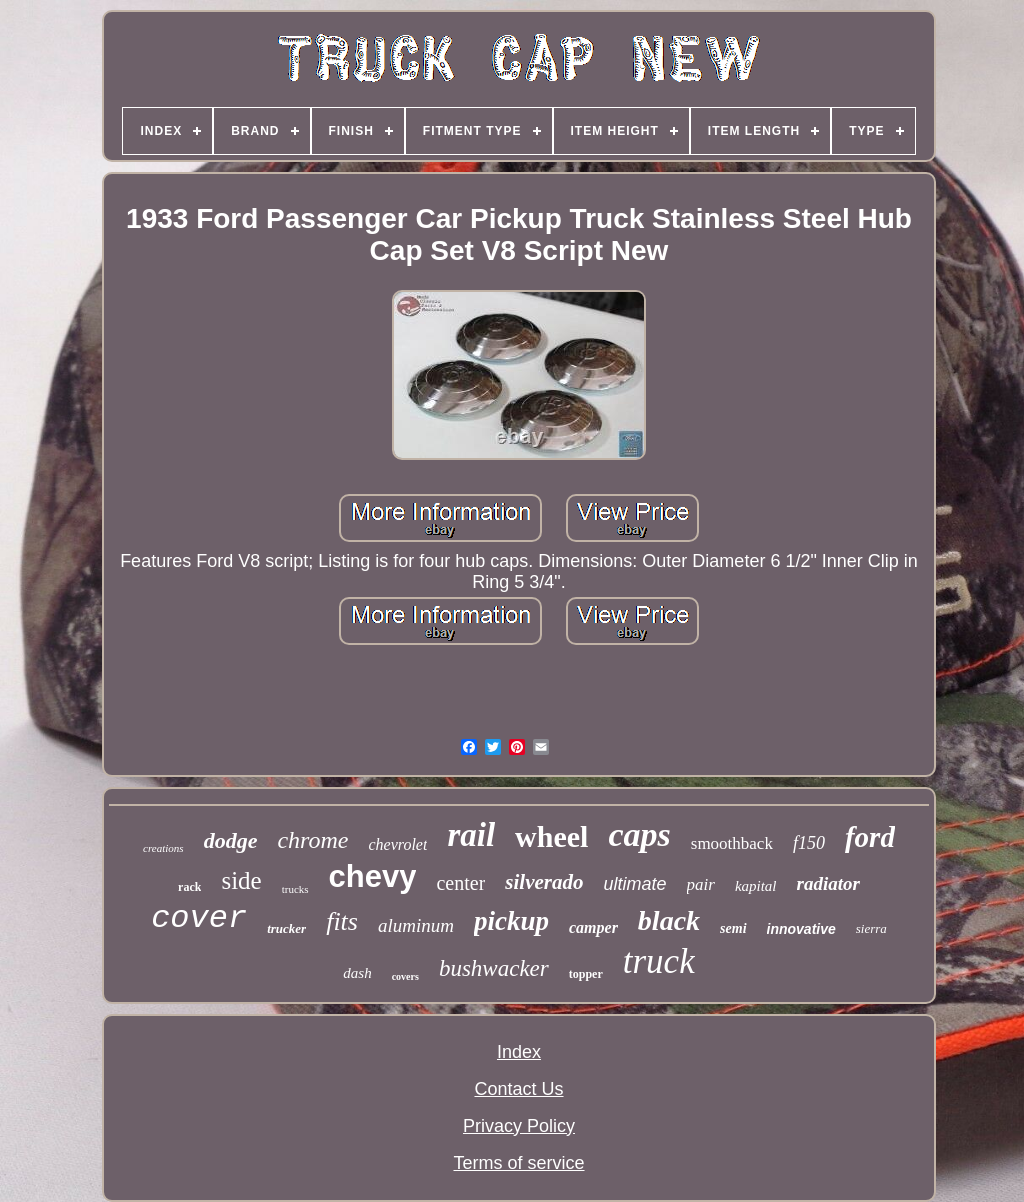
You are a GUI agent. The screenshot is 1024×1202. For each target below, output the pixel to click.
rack (189, 887)
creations (163, 848)
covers (405, 976)
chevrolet (397, 844)
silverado (544, 882)
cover (199, 918)
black (669, 920)
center (460, 883)
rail (471, 835)
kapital (756, 886)
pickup (511, 921)
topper (586, 974)
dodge (231, 840)
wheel (551, 836)
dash (357, 973)
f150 (809, 843)
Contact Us (518, 1089)
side (241, 880)
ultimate (635, 884)
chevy (373, 876)
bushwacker (494, 968)
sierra (871, 928)
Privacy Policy (519, 1126)
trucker (286, 928)
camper (593, 927)
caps (639, 834)
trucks (295, 889)
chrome (312, 840)
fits (342, 921)
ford (870, 837)
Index (519, 1052)
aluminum (416, 925)
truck (659, 961)
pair (701, 884)
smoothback (732, 843)
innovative (801, 929)
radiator (828, 883)
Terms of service (518, 1163)
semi (733, 928)
